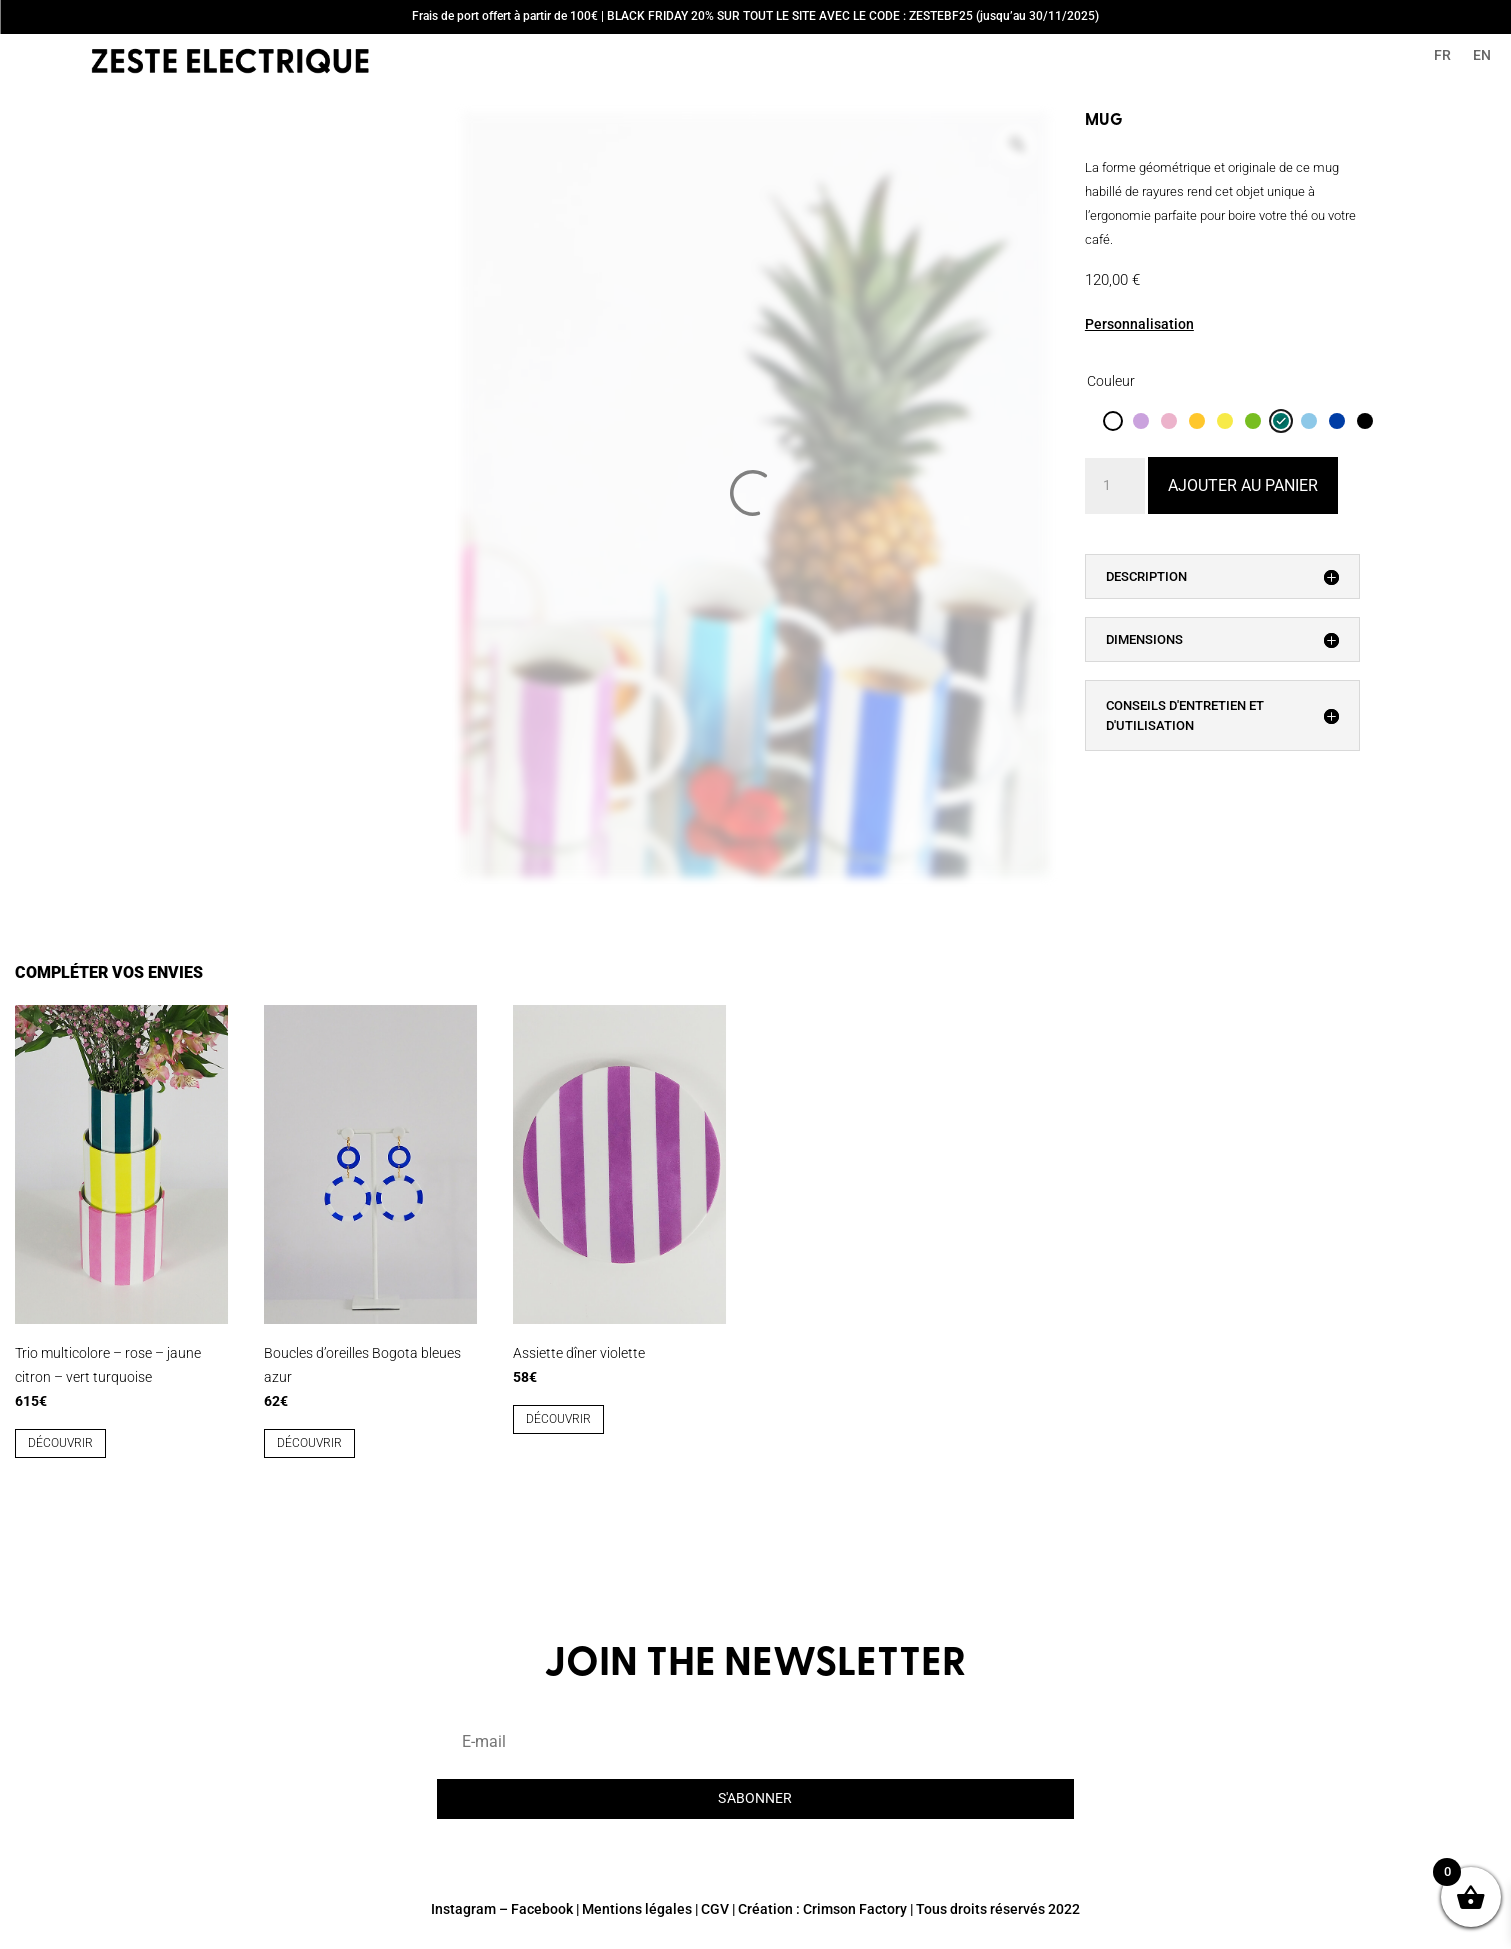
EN (1482, 55)
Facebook (542, 1909)
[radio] (1113, 421)
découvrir (60, 1443)
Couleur (1111, 381)
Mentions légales (637, 1909)
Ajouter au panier (1243, 485)
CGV (715, 1909)
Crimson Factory (855, 1909)
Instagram (463, 1909)
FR (1442, 55)
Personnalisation (1139, 324)
